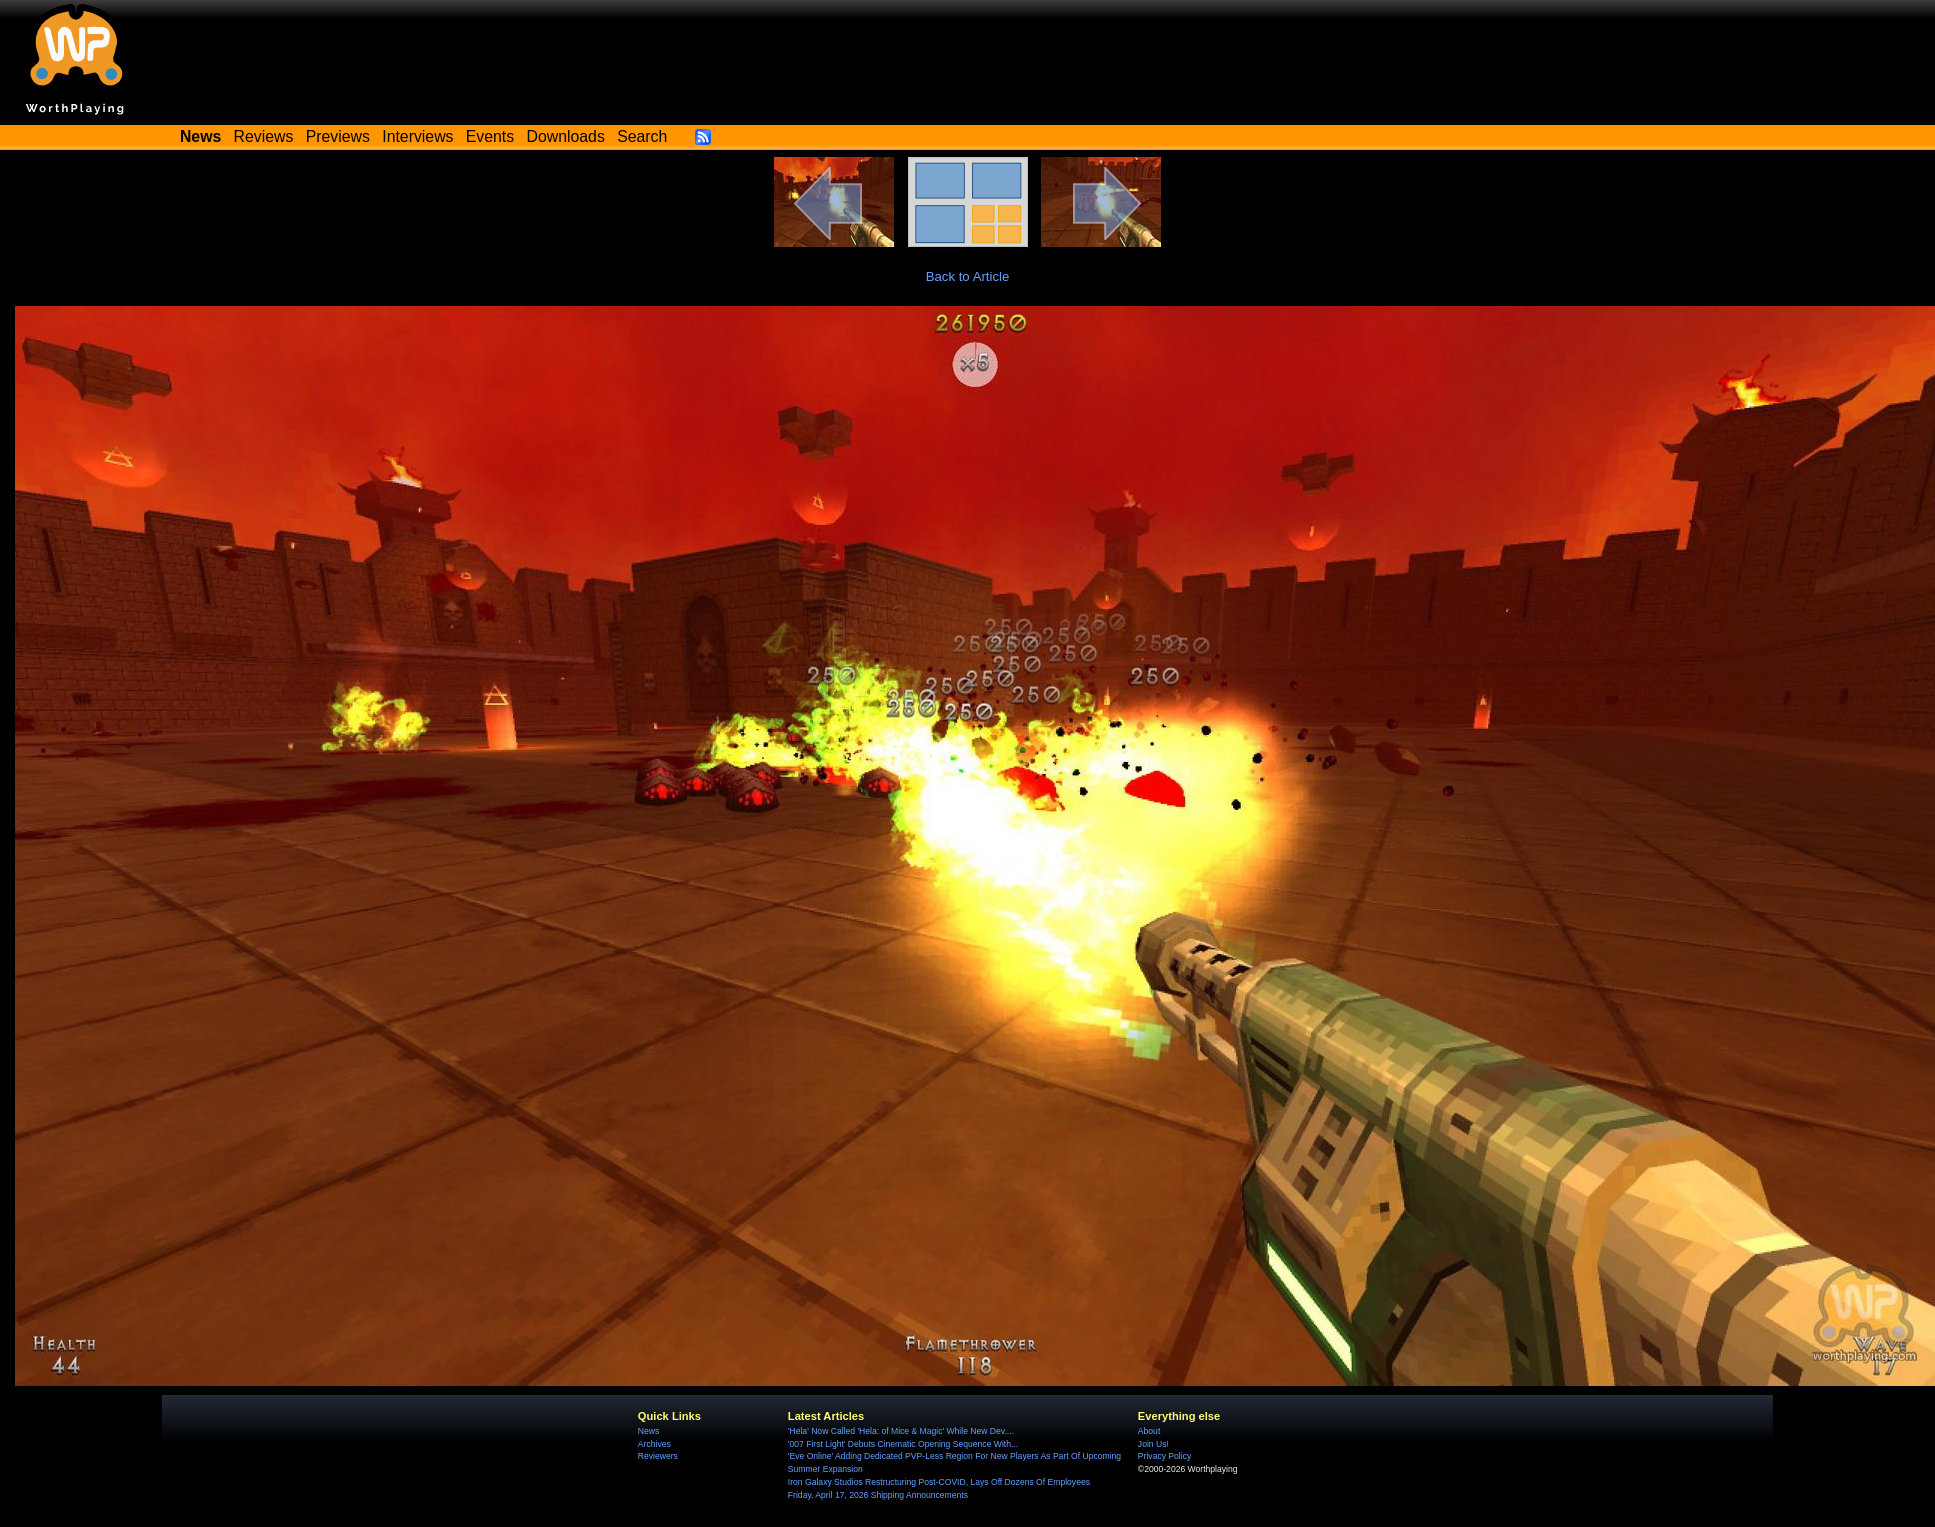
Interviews (417, 136)
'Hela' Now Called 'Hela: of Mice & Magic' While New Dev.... (901, 1431)
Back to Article (968, 276)
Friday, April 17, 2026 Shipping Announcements (878, 1495)
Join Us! (1153, 1444)
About (1149, 1431)
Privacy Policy (1164, 1456)
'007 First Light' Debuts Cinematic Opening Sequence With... (903, 1444)
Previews (338, 136)
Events (490, 136)
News (648, 1431)
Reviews (264, 136)
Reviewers (658, 1456)
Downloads (566, 136)
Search (642, 136)
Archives (654, 1444)
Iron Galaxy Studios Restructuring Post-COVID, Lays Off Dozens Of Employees (939, 1482)
